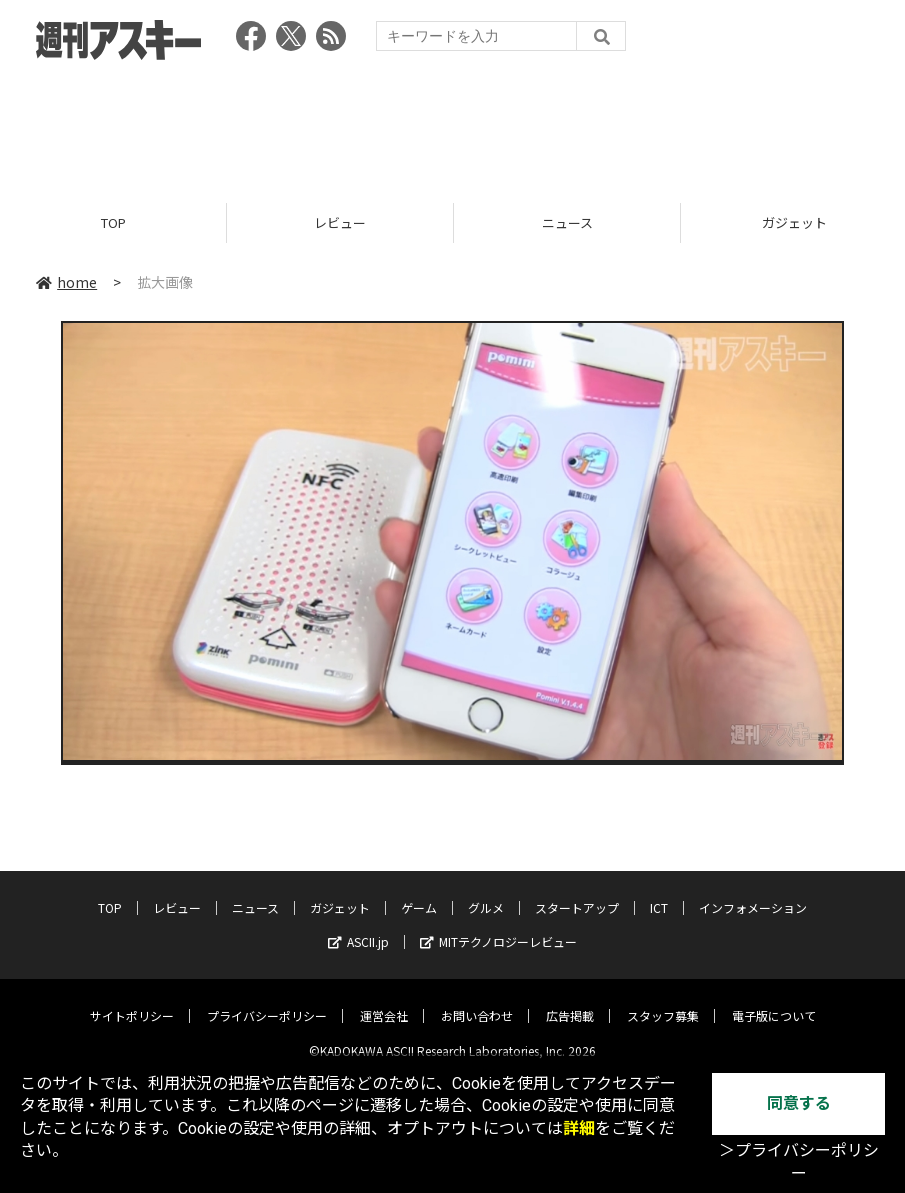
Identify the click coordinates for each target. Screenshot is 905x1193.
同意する (799, 1103)
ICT (659, 892)
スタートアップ (577, 892)
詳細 (579, 1128)
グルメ (486, 892)
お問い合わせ (477, 1000)
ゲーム (419, 892)
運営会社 (384, 1000)
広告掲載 (570, 1000)
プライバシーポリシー (267, 1000)
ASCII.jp (358, 926)
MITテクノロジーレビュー (498, 926)
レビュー (340, 222)
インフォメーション (753, 892)
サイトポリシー (132, 1000)
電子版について (774, 1000)
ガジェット (340, 892)
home (66, 282)
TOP (113, 222)
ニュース (567, 222)
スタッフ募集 (663, 1000)
